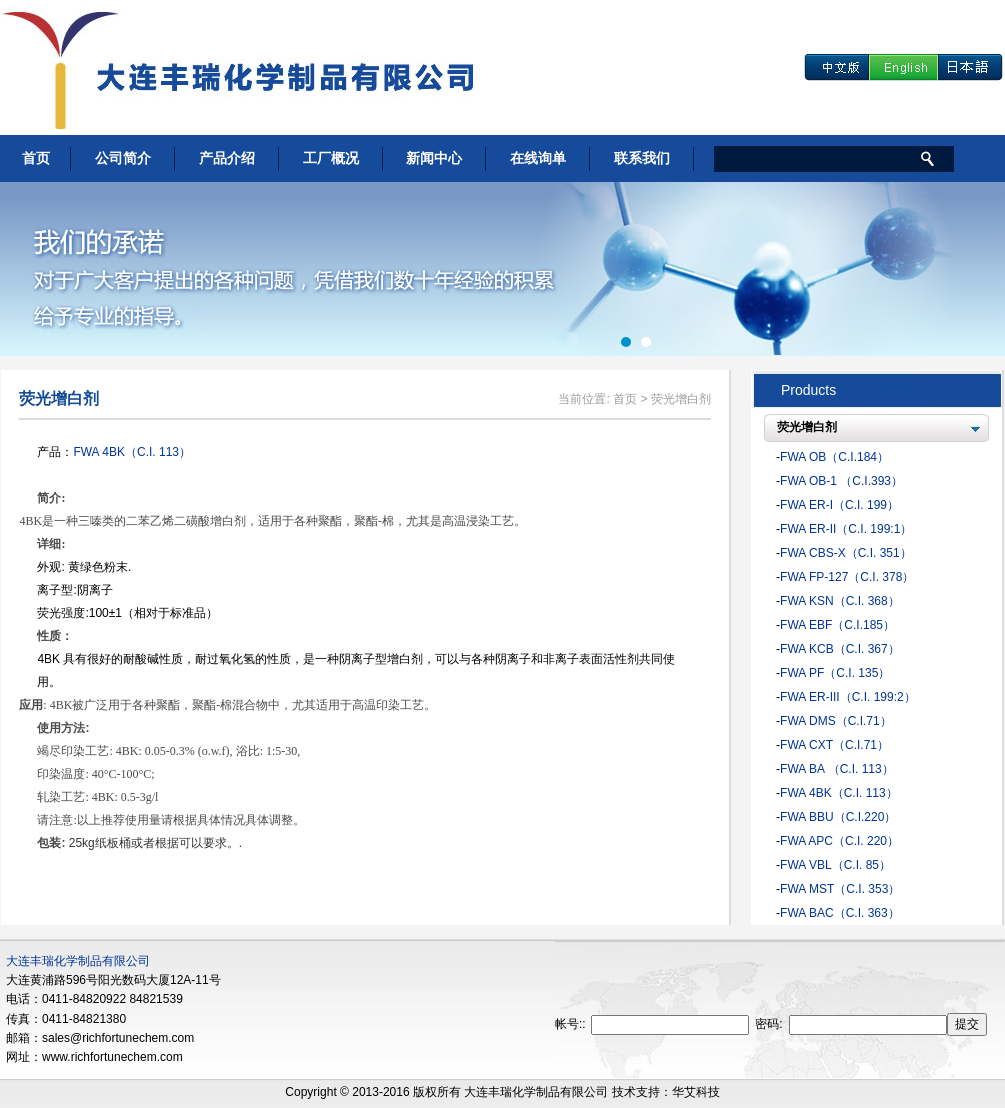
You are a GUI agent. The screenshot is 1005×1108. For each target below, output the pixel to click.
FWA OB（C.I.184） (834, 457)
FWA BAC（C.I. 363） (840, 913)
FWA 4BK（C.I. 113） (132, 452)
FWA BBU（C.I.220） (838, 817)
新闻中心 (434, 158)
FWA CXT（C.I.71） (834, 745)
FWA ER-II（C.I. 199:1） (846, 529)
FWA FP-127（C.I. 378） (847, 577)
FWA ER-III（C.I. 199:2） (848, 697)
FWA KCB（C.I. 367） (840, 649)
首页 (36, 158)
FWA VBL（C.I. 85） (835, 865)
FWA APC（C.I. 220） (839, 841)
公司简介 (123, 158)
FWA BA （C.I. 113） (837, 769)
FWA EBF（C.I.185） (837, 625)
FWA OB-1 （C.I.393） (841, 481)
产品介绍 (227, 158)
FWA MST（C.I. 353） (840, 889)
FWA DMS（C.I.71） (836, 721)
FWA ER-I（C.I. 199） (839, 505)
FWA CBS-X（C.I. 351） (846, 553)
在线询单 (538, 158)
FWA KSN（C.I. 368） (840, 601)
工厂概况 (331, 158)
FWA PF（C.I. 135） (835, 673)
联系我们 (642, 158)
